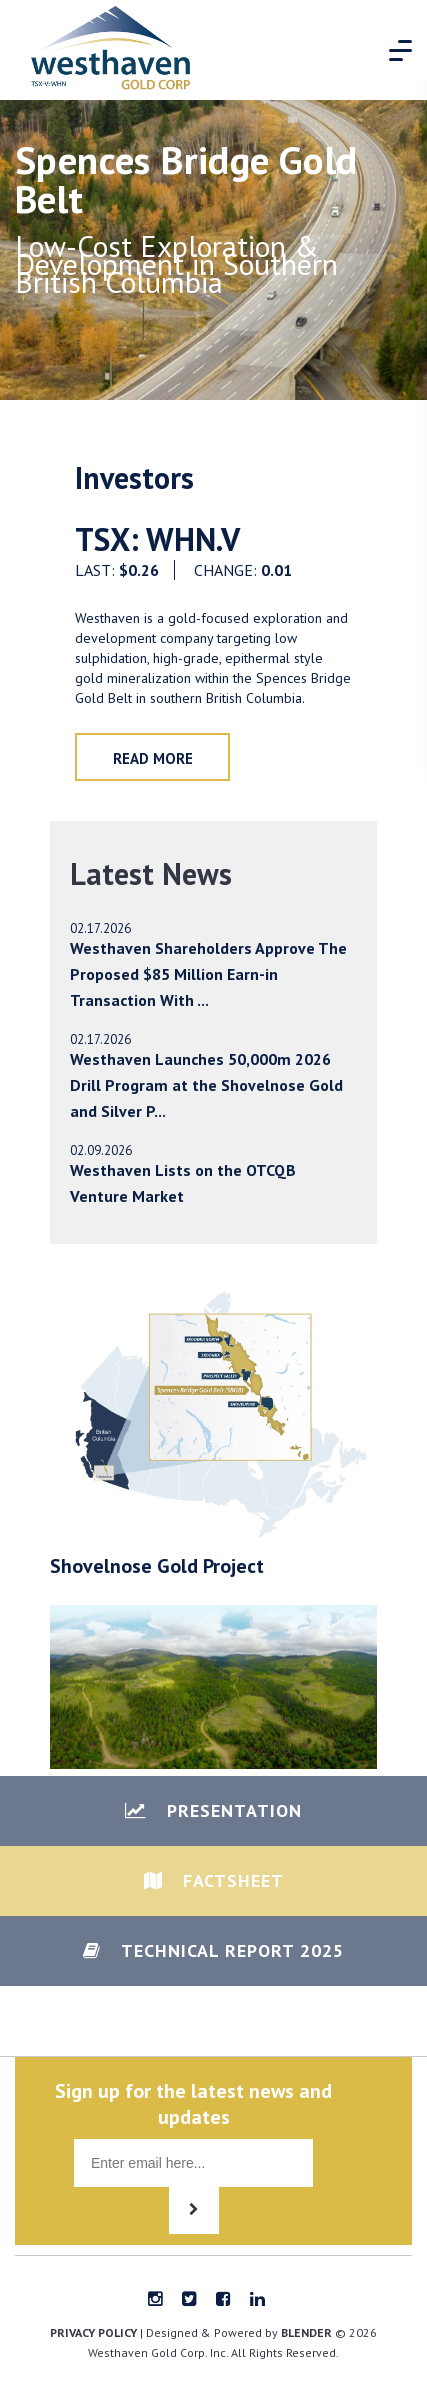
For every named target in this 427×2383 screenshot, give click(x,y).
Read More (153, 758)
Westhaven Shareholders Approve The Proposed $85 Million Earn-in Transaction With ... (208, 974)
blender (306, 2332)
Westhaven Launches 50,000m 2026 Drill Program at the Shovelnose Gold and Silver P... (206, 1085)
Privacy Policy (93, 2332)
